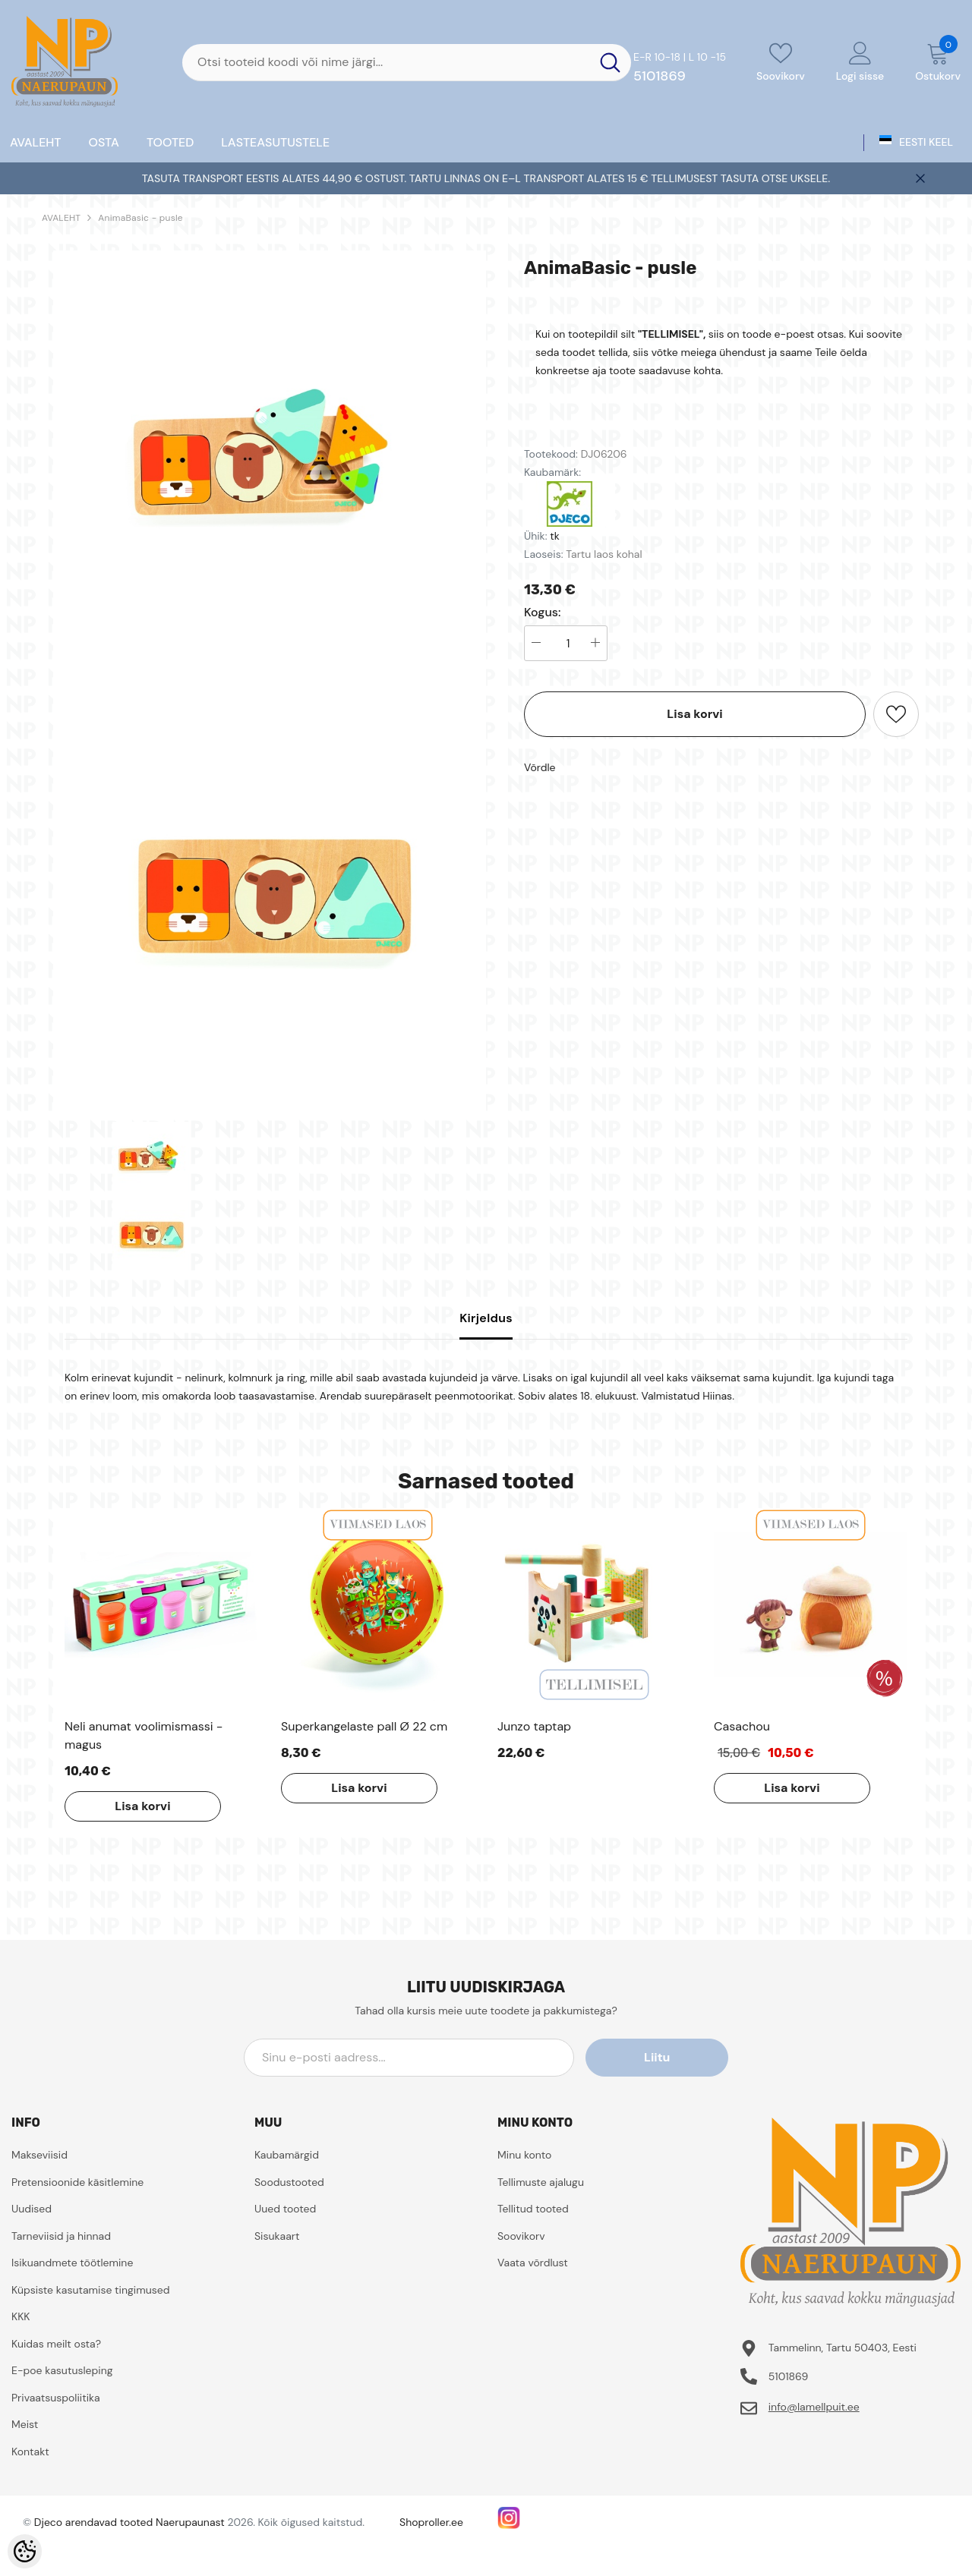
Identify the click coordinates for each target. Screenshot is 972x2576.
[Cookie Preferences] (25, 2551)
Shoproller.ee (431, 2522)
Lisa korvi (694, 714)
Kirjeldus (486, 1318)
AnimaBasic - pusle (140, 218)
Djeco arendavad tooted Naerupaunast (129, 2522)
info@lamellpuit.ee (814, 2407)
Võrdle (540, 767)
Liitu (660, 2057)
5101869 (659, 76)
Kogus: (542, 612)
